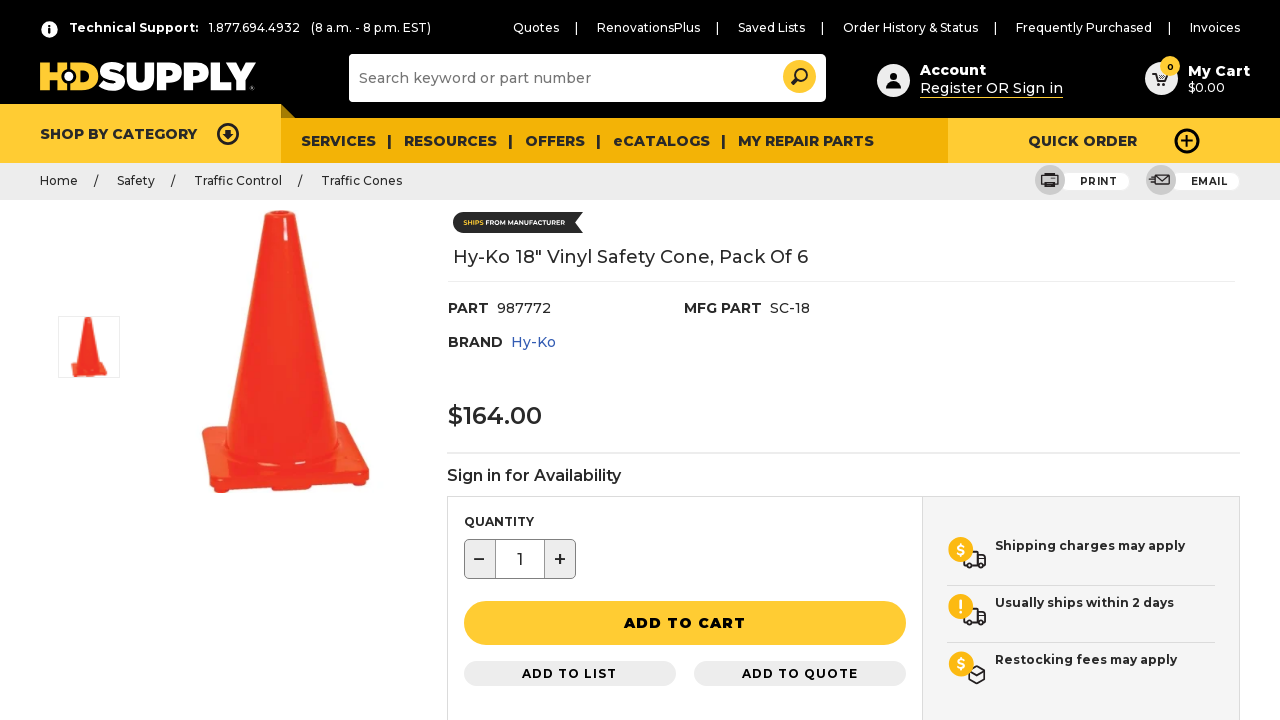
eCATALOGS (643, 140)
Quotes (594, 27)
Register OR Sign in (982, 85)
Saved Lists (812, 27)
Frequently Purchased (1098, 27)
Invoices (1218, 27)
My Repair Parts (776, 140)
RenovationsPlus (698, 27)
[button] (798, 73)
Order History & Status (942, 27)
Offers (544, 140)
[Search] (585, 78)
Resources (444, 140)
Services (336, 140)
